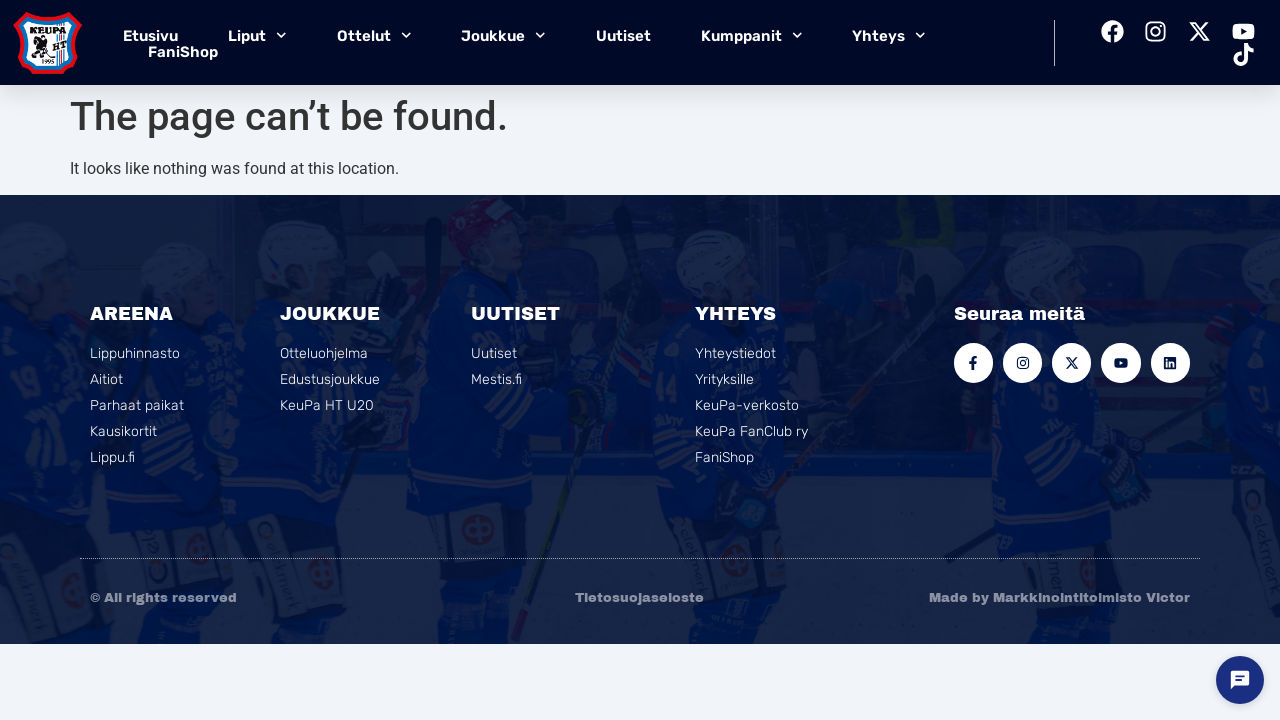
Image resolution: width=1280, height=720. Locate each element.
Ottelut (374, 35)
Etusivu (150, 36)
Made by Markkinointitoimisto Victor (1059, 598)
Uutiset (623, 36)
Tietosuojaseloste (639, 598)
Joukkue (503, 35)
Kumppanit (752, 35)
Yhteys (889, 35)
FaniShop (183, 52)
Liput (257, 35)
